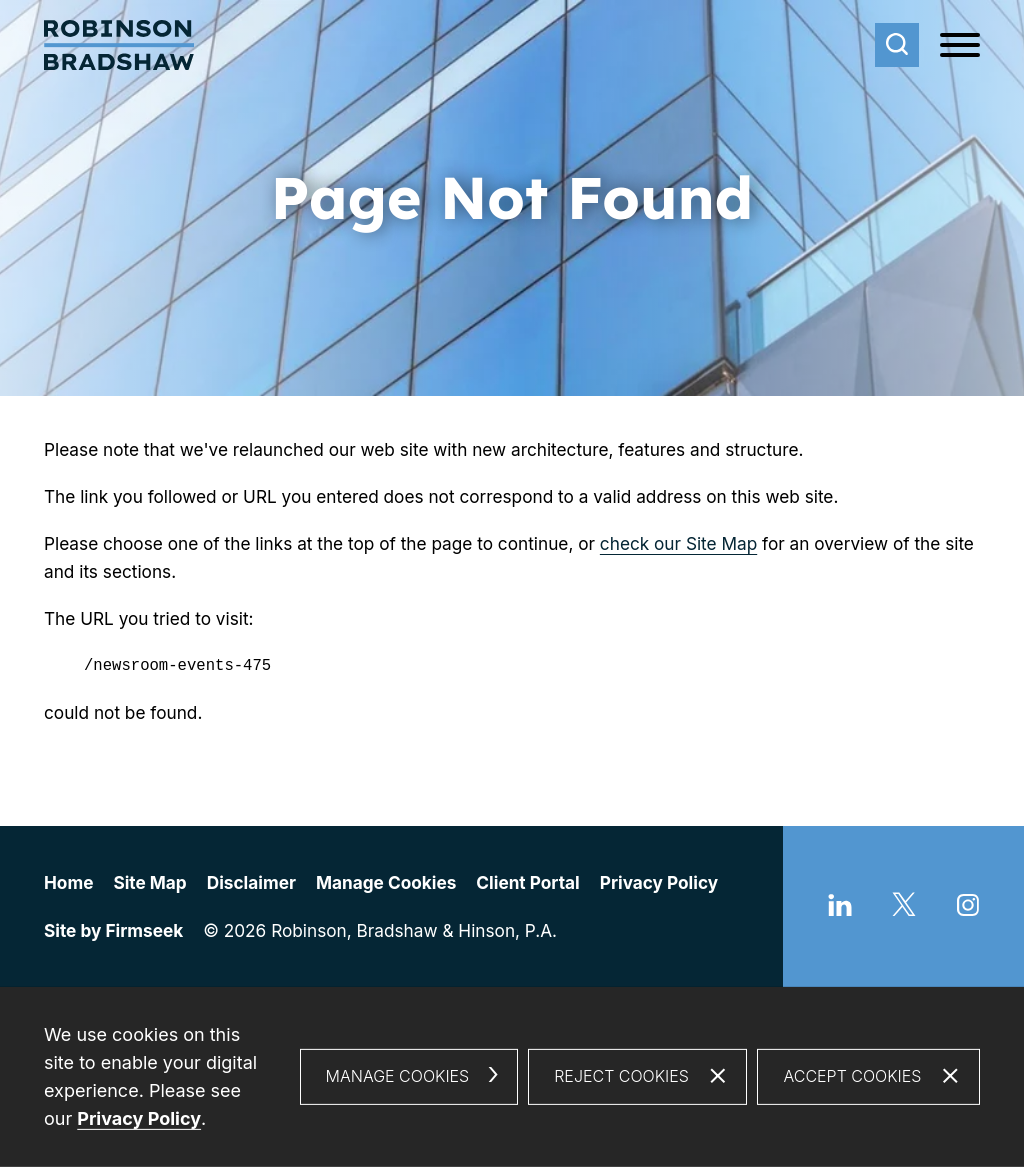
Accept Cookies (852, 1076)
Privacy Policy (659, 882)
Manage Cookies (386, 882)
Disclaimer (251, 882)
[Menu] (960, 46)
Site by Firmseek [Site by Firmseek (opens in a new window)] (113, 930)
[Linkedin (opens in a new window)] (840, 909)
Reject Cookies (621, 1076)
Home (68, 882)
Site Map (149, 882)
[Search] (897, 45)
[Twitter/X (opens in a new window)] (904, 909)
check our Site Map (678, 543)
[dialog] (512, 1077)
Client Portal (527, 882)
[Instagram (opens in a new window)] (968, 909)
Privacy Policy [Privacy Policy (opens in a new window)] (139, 1118)
